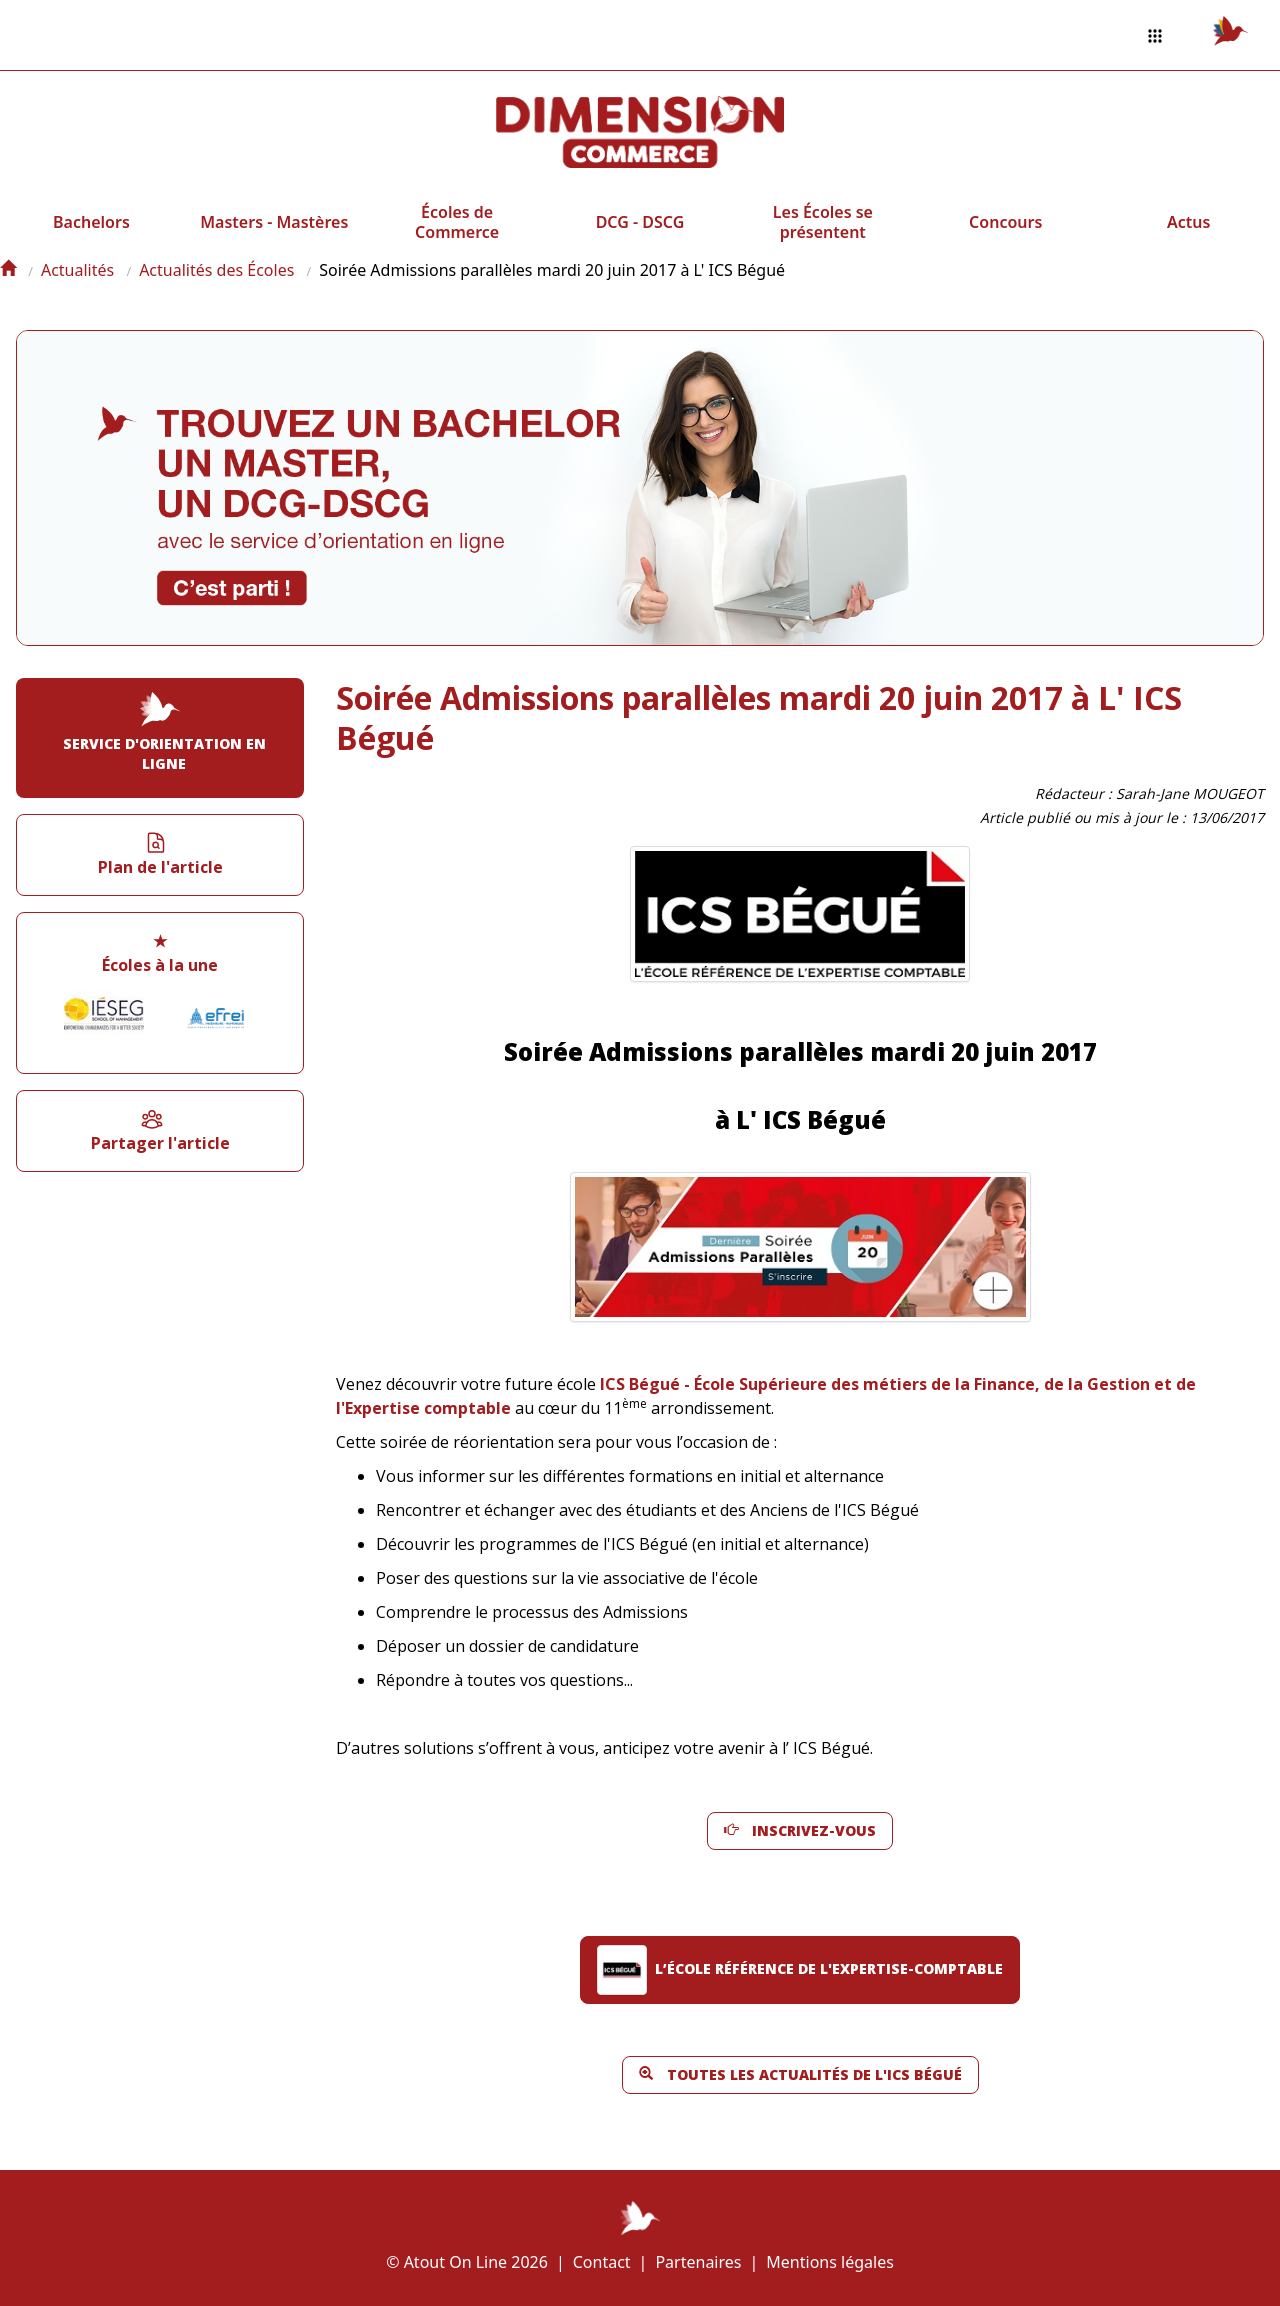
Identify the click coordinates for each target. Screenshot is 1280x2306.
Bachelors (91, 222)
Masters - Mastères (274, 222)
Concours (1005, 222)
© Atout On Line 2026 (467, 2262)
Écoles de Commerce (457, 222)
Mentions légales (830, 2262)
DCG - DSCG (640, 222)
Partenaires (698, 2262)
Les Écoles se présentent (823, 222)
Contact (602, 2262)
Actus (1188, 222)
